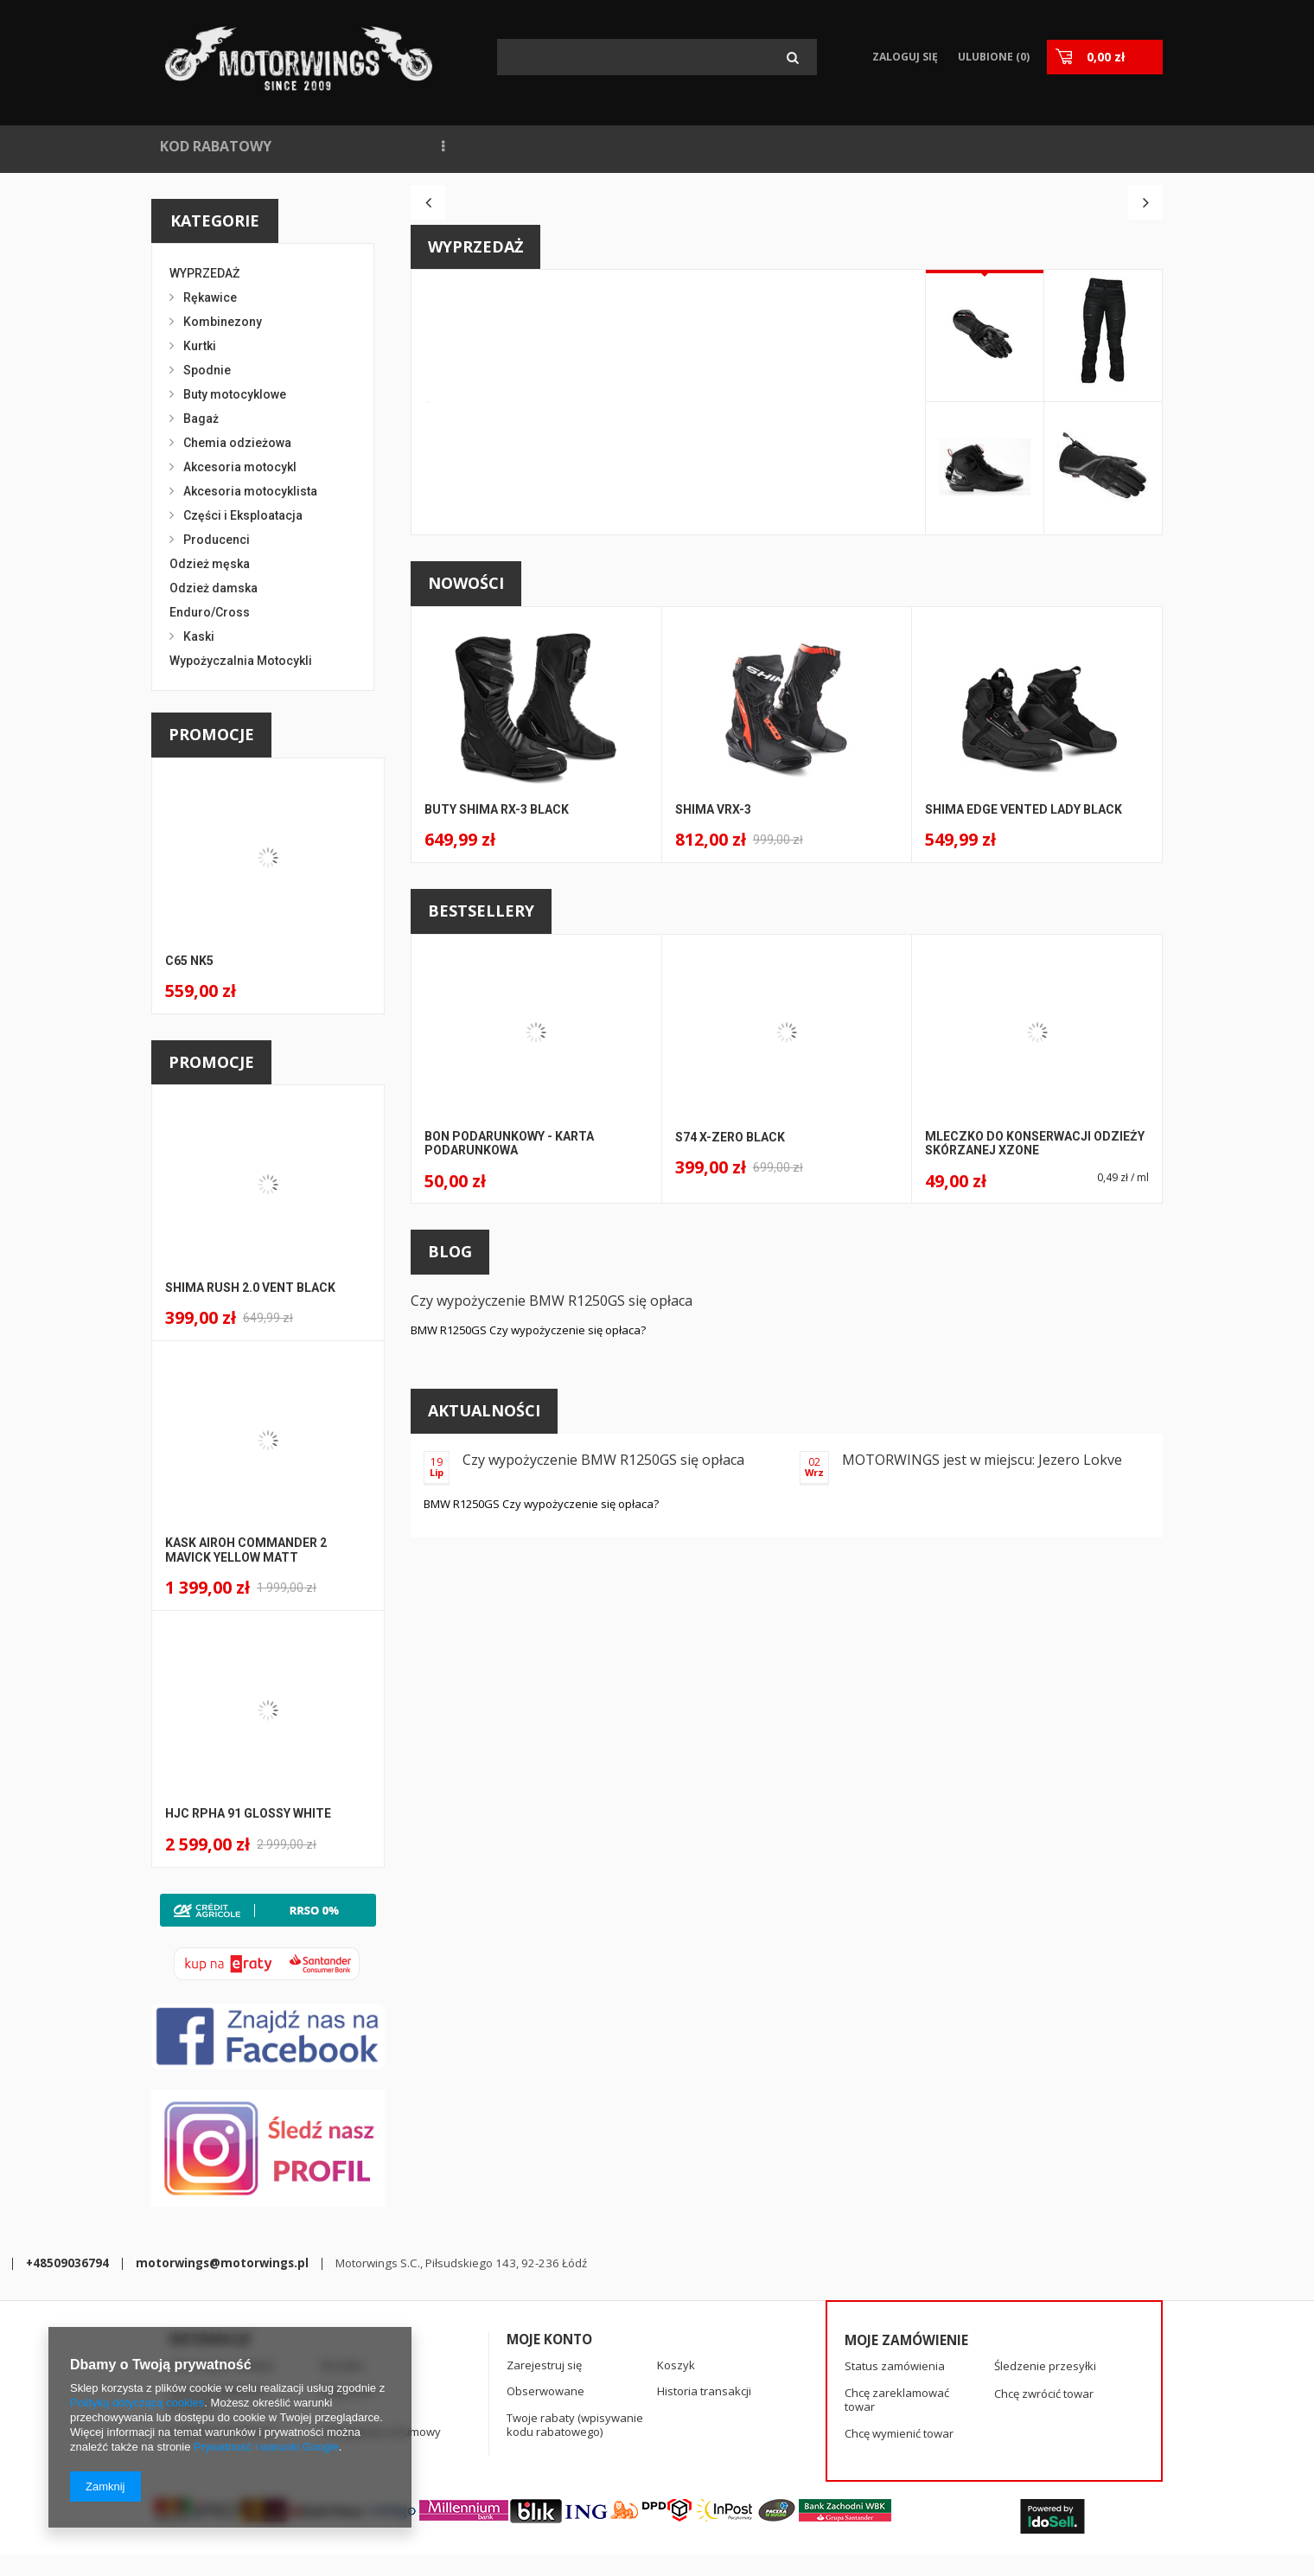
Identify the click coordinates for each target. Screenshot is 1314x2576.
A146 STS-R (710, 595)
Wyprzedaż (475, 539)
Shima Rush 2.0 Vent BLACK (250, 1287)
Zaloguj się (906, 56)
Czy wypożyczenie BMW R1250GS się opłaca (551, 1593)
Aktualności (484, 1703)
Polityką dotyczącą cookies (137, 2402)
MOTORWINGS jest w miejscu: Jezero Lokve (982, 1752)
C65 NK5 (189, 961)
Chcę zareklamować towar (897, 2328)
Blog (450, 1544)
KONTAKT (827, 146)
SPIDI (904, 146)
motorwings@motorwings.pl (611, 2444)
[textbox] (657, 57)
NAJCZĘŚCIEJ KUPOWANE (475, 146)
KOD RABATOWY (215, 146)
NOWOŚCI (331, 146)
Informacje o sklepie (222, 2293)
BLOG (748, 146)
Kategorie (214, 220)
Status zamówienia (895, 2295)
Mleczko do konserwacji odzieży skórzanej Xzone (1035, 1436)
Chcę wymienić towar (899, 2362)
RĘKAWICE (981, 146)
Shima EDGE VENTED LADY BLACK (1023, 1102)
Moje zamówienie (906, 2268)
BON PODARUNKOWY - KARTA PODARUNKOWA (509, 1436)
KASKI (1061, 146)
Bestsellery (481, 1203)
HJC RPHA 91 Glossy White (248, 1813)
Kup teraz (704, 777)
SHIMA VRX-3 (713, 1102)
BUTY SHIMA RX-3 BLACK (496, 1102)
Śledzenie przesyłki (1045, 2295)
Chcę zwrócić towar (1044, 2322)
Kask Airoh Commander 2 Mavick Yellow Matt (246, 1550)
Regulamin (347, 2320)
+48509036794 (456, 2444)
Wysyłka (342, 2293)
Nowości (466, 876)
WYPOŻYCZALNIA (643, 146)
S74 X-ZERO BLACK (730, 1430)
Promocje (211, 734)
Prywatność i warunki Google (266, 2446)
